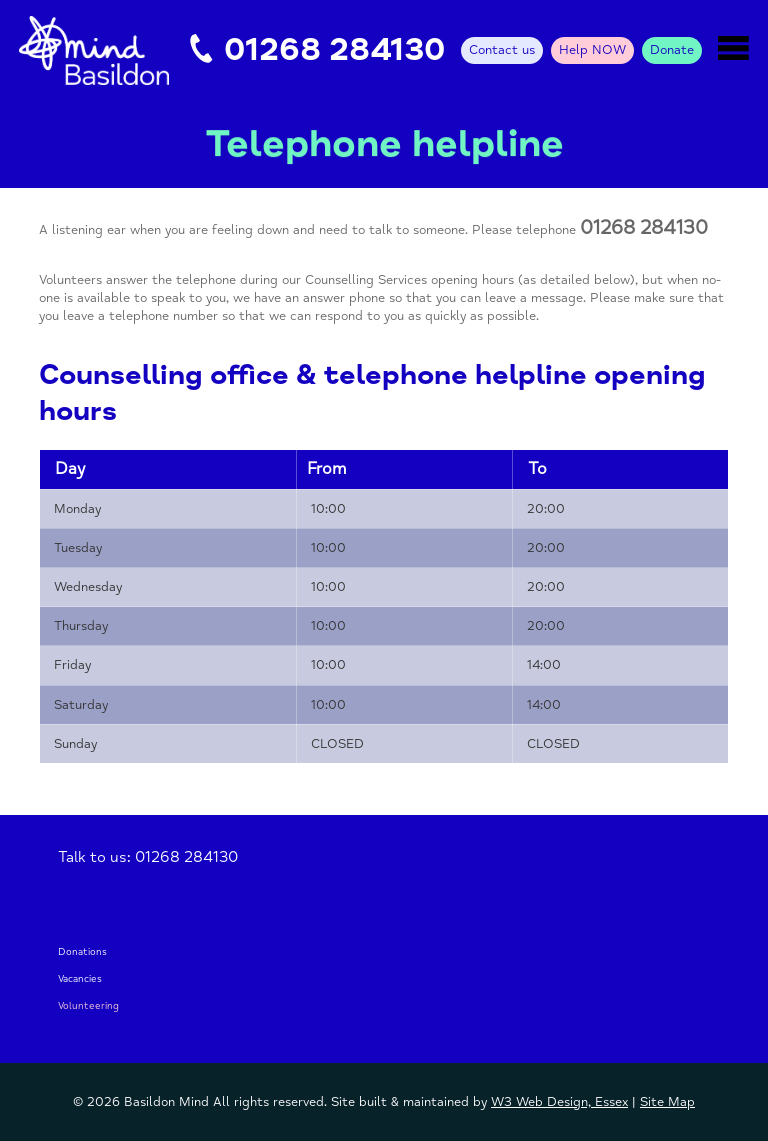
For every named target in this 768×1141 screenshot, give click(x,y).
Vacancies (80, 979)
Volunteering (88, 1006)
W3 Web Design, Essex (559, 1102)
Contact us (502, 50)
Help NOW (592, 50)
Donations (82, 952)
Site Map (667, 1102)
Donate (672, 50)
